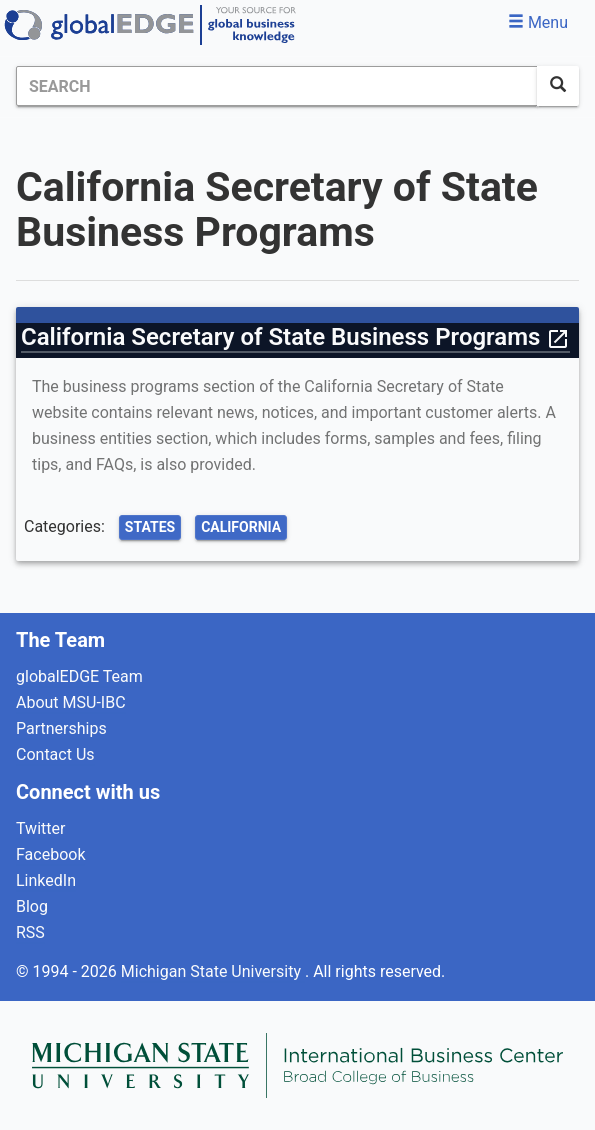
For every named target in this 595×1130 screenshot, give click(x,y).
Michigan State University (213, 971)
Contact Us (55, 754)
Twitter (40, 828)
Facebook (50, 854)
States (150, 527)
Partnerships (61, 728)
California (241, 527)
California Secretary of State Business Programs (295, 337)
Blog (32, 906)
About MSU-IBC (71, 702)
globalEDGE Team (79, 676)
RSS (30, 932)
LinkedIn (46, 880)
